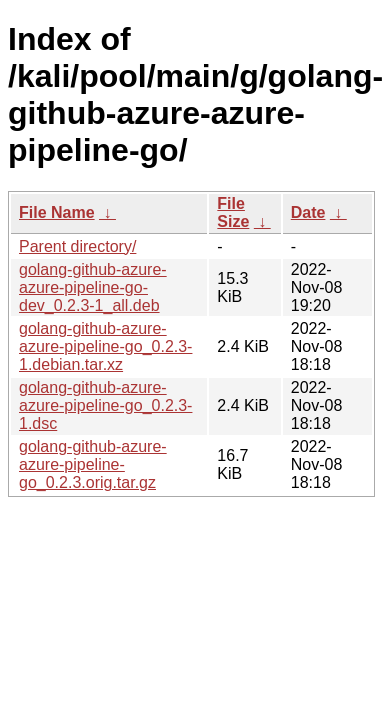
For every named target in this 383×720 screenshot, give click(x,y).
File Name (57, 212)
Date (308, 212)
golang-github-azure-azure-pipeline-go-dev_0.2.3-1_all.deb (93, 287)
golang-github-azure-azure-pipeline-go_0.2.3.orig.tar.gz (93, 464)
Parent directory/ (77, 246)
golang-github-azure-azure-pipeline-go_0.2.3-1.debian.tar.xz (105, 346)
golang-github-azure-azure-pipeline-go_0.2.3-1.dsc (105, 405)
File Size (233, 212)
